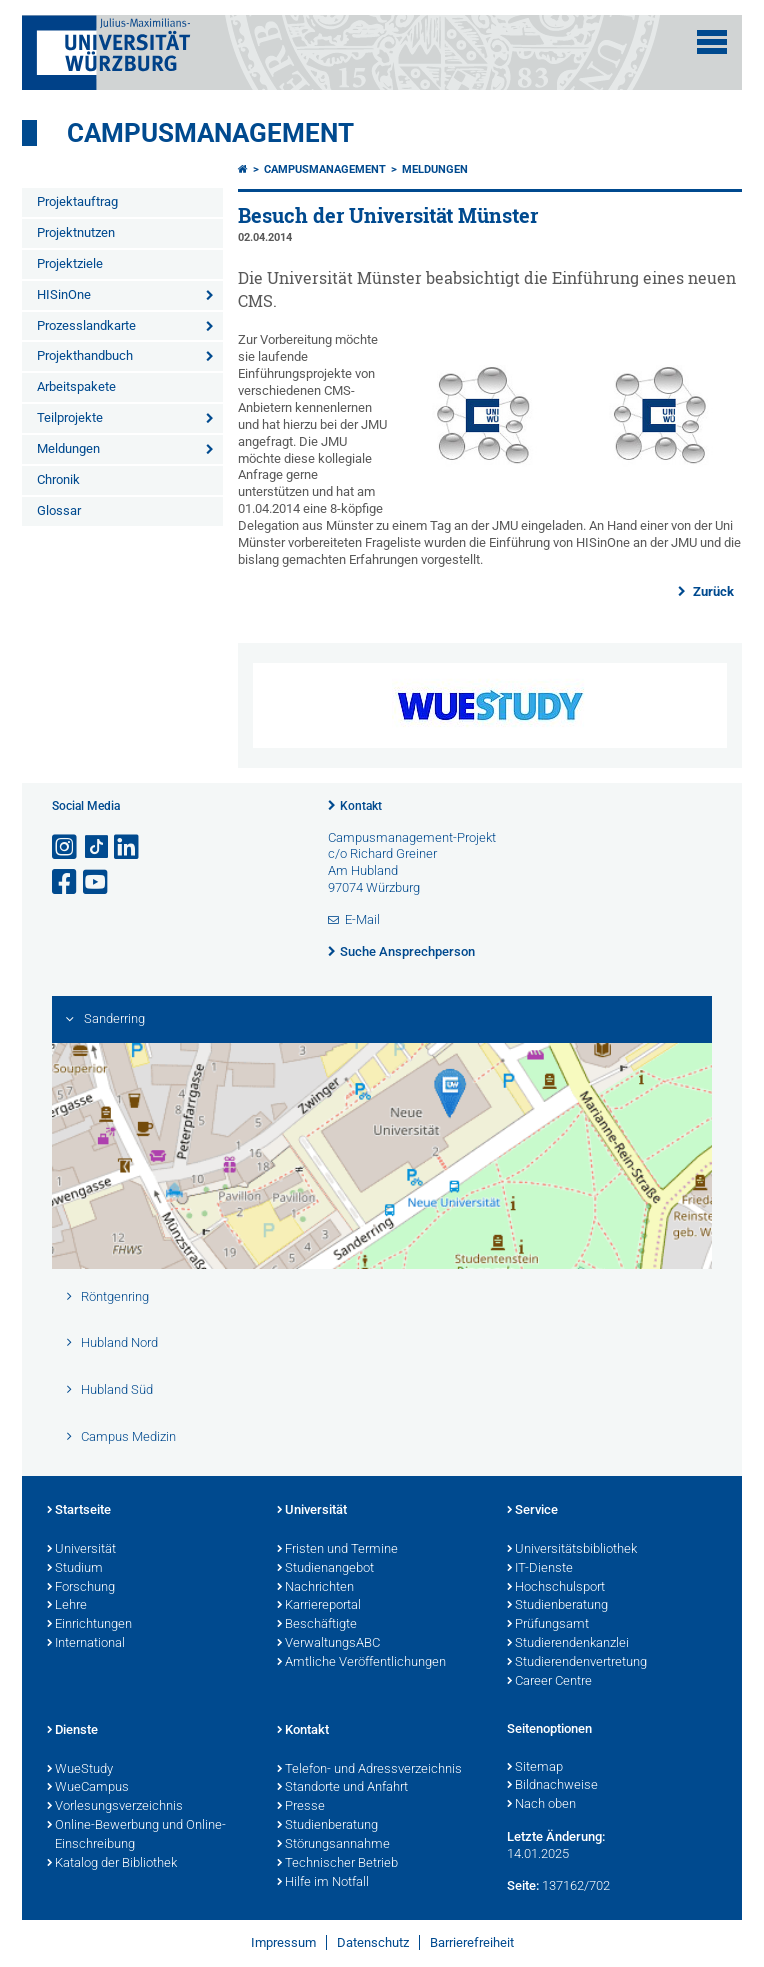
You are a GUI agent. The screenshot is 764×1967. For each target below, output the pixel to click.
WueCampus (88, 1788)
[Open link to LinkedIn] (128, 847)
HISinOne (64, 294)
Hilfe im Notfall (323, 1883)
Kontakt (361, 806)
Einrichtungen (89, 1625)
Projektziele (70, 263)
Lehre (67, 1606)
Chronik (58, 479)
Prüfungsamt (548, 1625)
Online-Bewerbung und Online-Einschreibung (136, 1835)
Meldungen (68, 448)
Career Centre (549, 1682)
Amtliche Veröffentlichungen (361, 1663)
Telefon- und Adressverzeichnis (369, 1770)
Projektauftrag (77, 201)
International (86, 1644)
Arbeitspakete (76, 386)
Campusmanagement (210, 133)
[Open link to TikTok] (97, 847)
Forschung (81, 1588)
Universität (81, 1550)
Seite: (523, 1885)
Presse (301, 1807)
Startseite (79, 1511)
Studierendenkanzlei (568, 1644)
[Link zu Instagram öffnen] (66, 847)
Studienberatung (557, 1606)
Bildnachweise (552, 1786)
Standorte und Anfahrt (342, 1788)
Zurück (712, 591)
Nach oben (541, 1805)
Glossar (59, 510)
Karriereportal (319, 1606)
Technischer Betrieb (337, 1864)
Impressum (283, 1942)
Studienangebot (325, 1569)
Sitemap (535, 1768)
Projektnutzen (76, 232)
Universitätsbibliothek (572, 1550)
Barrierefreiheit (472, 1942)
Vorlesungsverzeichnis (115, 1807)
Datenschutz (373, 1942)
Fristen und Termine (337, 1550)
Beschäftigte (317, 1625)
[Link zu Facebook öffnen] (66, 882)
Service (532, 1511)
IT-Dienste (540, 1569)
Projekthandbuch (85, 355)
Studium (75, 1569)
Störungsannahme (333, 1845)
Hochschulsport (556, 1588)
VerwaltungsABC (328, 1644)
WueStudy (80, 1770)
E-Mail (362, 919)
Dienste (72, 1731)
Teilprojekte (70, 417)
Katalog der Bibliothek (112, 1864)
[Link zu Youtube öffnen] (97, 882)
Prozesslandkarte (86, 325)
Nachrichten (315, 1588)
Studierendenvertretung (577, 1663)
